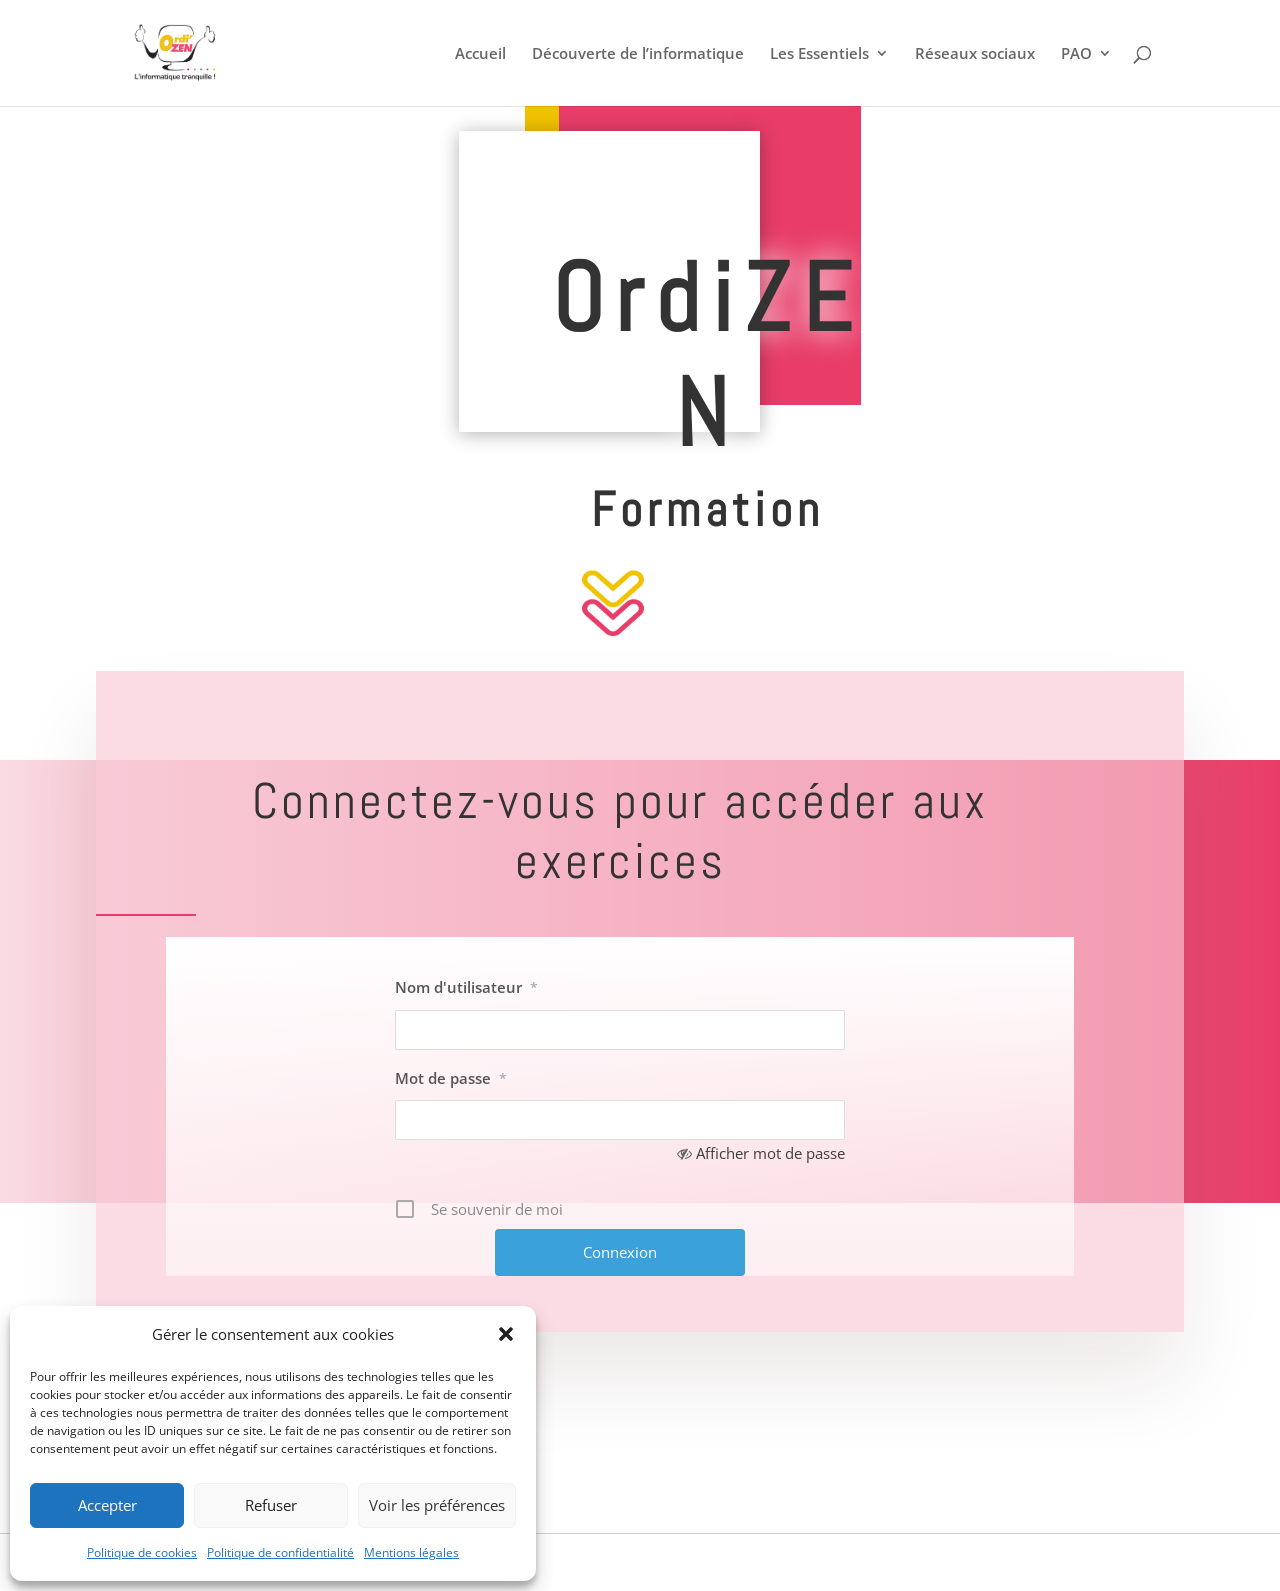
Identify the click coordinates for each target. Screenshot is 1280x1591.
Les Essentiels (819, 54)
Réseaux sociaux (975, 54)
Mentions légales (411, 1552)
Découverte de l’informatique (638, 54)
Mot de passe (451, 1078)
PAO (1076, 54)
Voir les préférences (437, 1505)
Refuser (271, 1505)
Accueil (480, 54)
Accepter (107, 1505)
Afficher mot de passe (770, 1153)
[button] (506, 1334)
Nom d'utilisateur (466, 987)
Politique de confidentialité (280, 1552)
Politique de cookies (142, 1552)
